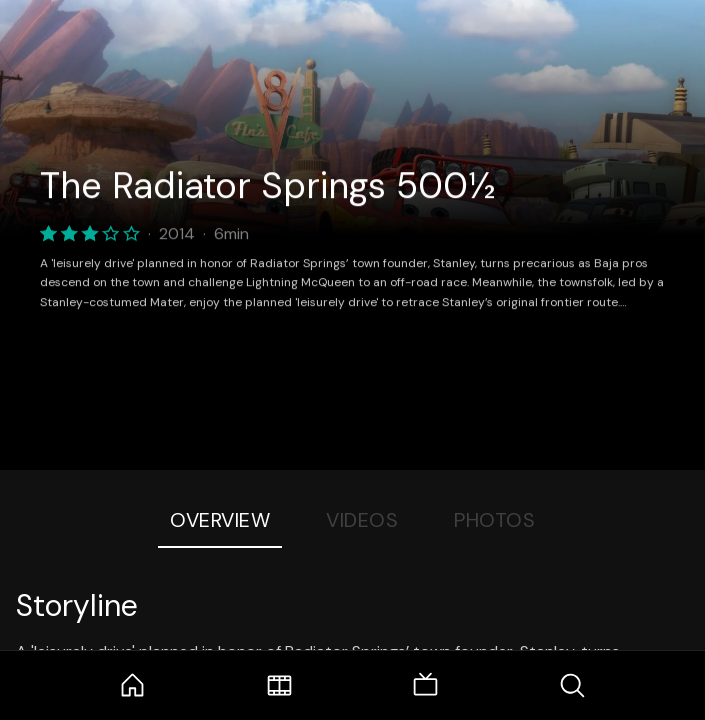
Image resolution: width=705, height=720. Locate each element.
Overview (220, 520)
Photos (494, 520)
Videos (362, 520)
